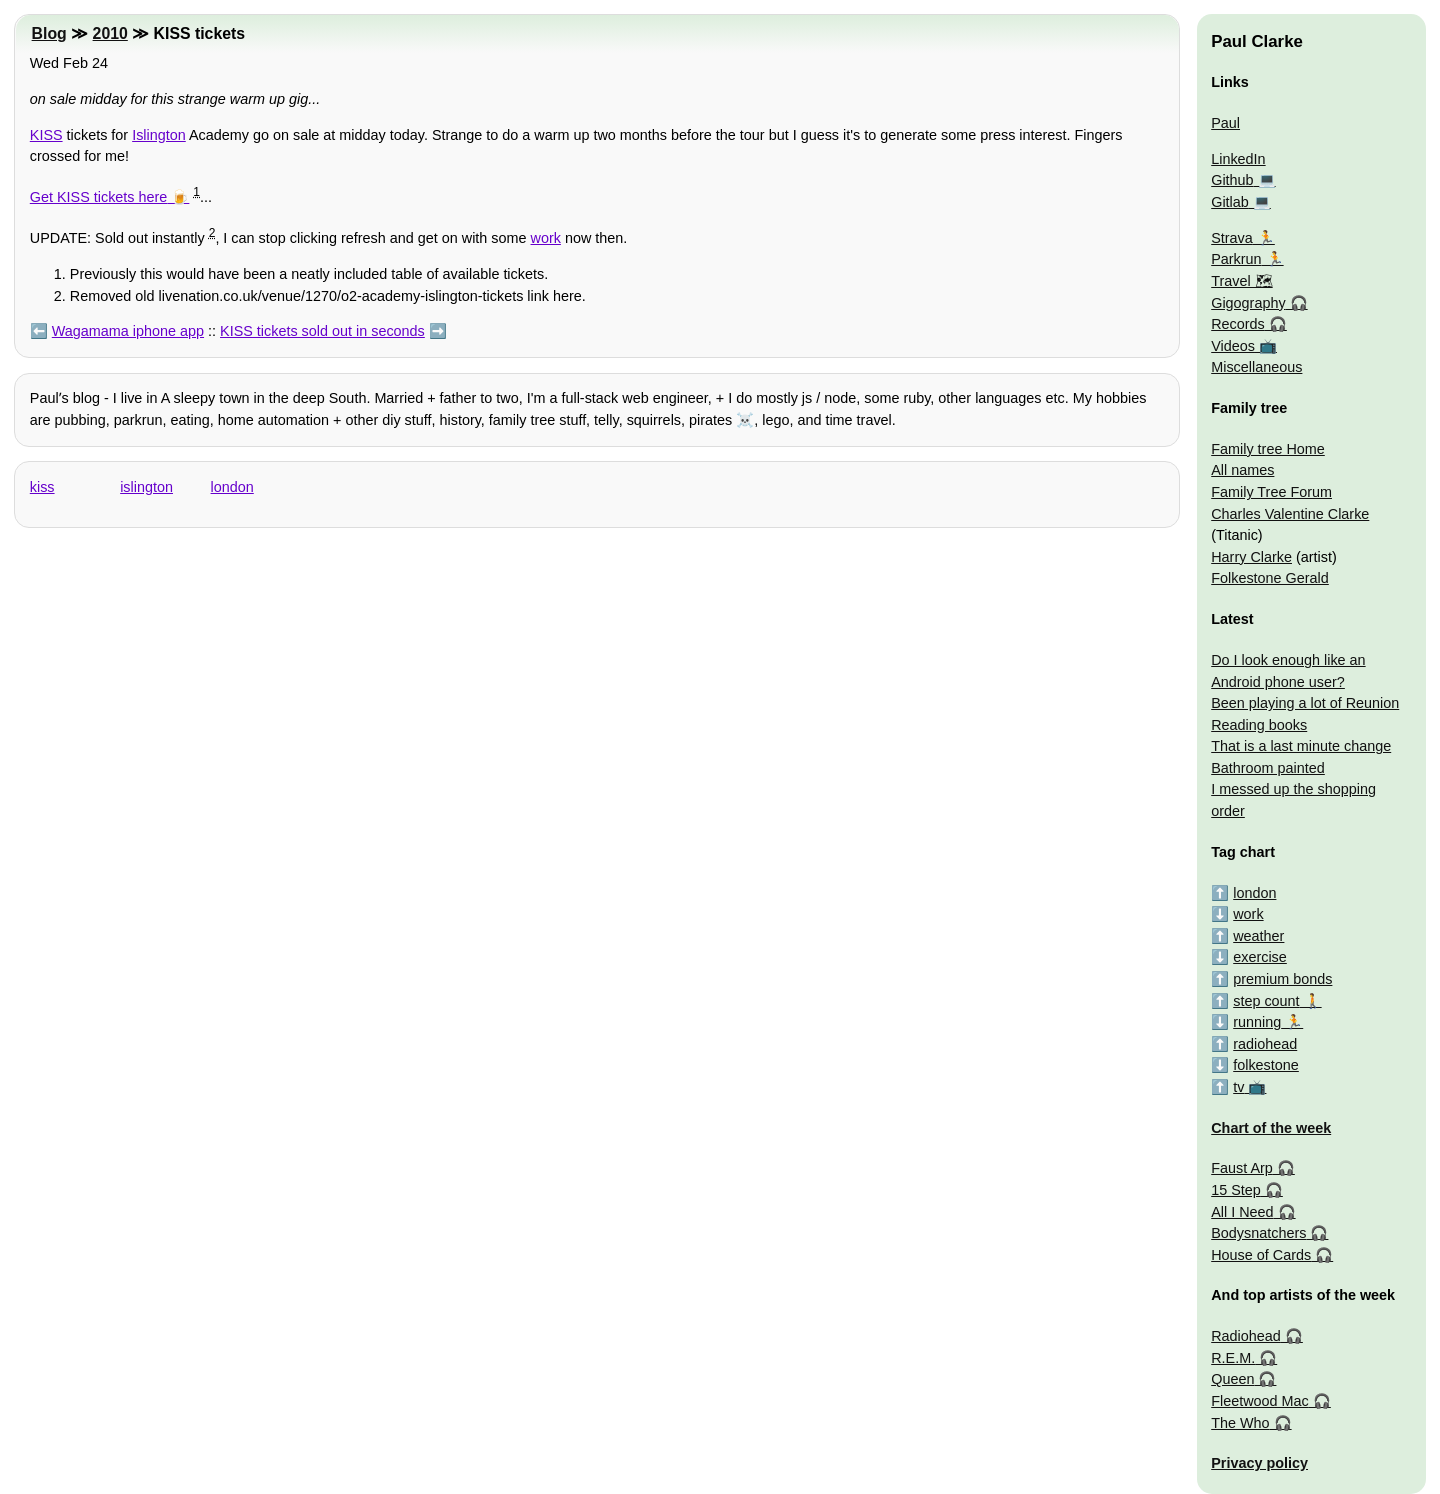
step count (1266, 1001)
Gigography (1248, 303)
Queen (1232, 1379)
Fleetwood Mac (1260, 1401)
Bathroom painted (1268, 768)
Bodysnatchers (1258, 1233)
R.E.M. (1233, 1358)
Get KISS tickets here (99, 197)
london (232, 487)
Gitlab (1230, 202)
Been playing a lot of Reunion (1305, 703)
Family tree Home (1268, 449)
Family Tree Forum (1271, 492)
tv (1238, 1087)
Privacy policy (1259, 1463)
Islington (159, 135)
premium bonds (1282, 979)
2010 (110, 33)
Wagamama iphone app (128, 331)
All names (1242, 470)
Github (1232, 180)
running (1257, 1022)
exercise (1260, 957)
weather (1258, 936)
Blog (49, 33)
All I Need (1242, 1212)
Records (1238, 324)
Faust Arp (1242, 1168)
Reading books (1259, 725)
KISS (46, 135)
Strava (1232, 238)
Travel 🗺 (1241, 281)
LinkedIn (1238, 159)
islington (146, 487)
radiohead (1265, 1044)
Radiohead (1246, 1336)
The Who (1240, 1423)
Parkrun (1236, 259)
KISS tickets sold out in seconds (322, 331)
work (546, 238)
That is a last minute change (1301, 746)
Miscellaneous (1256, 367)
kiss (42, 487)
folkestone (1266, 1065)
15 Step (1236, 1190)
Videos (1233, 346)
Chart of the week (1271, 1128)
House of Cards (1261, 1255)
